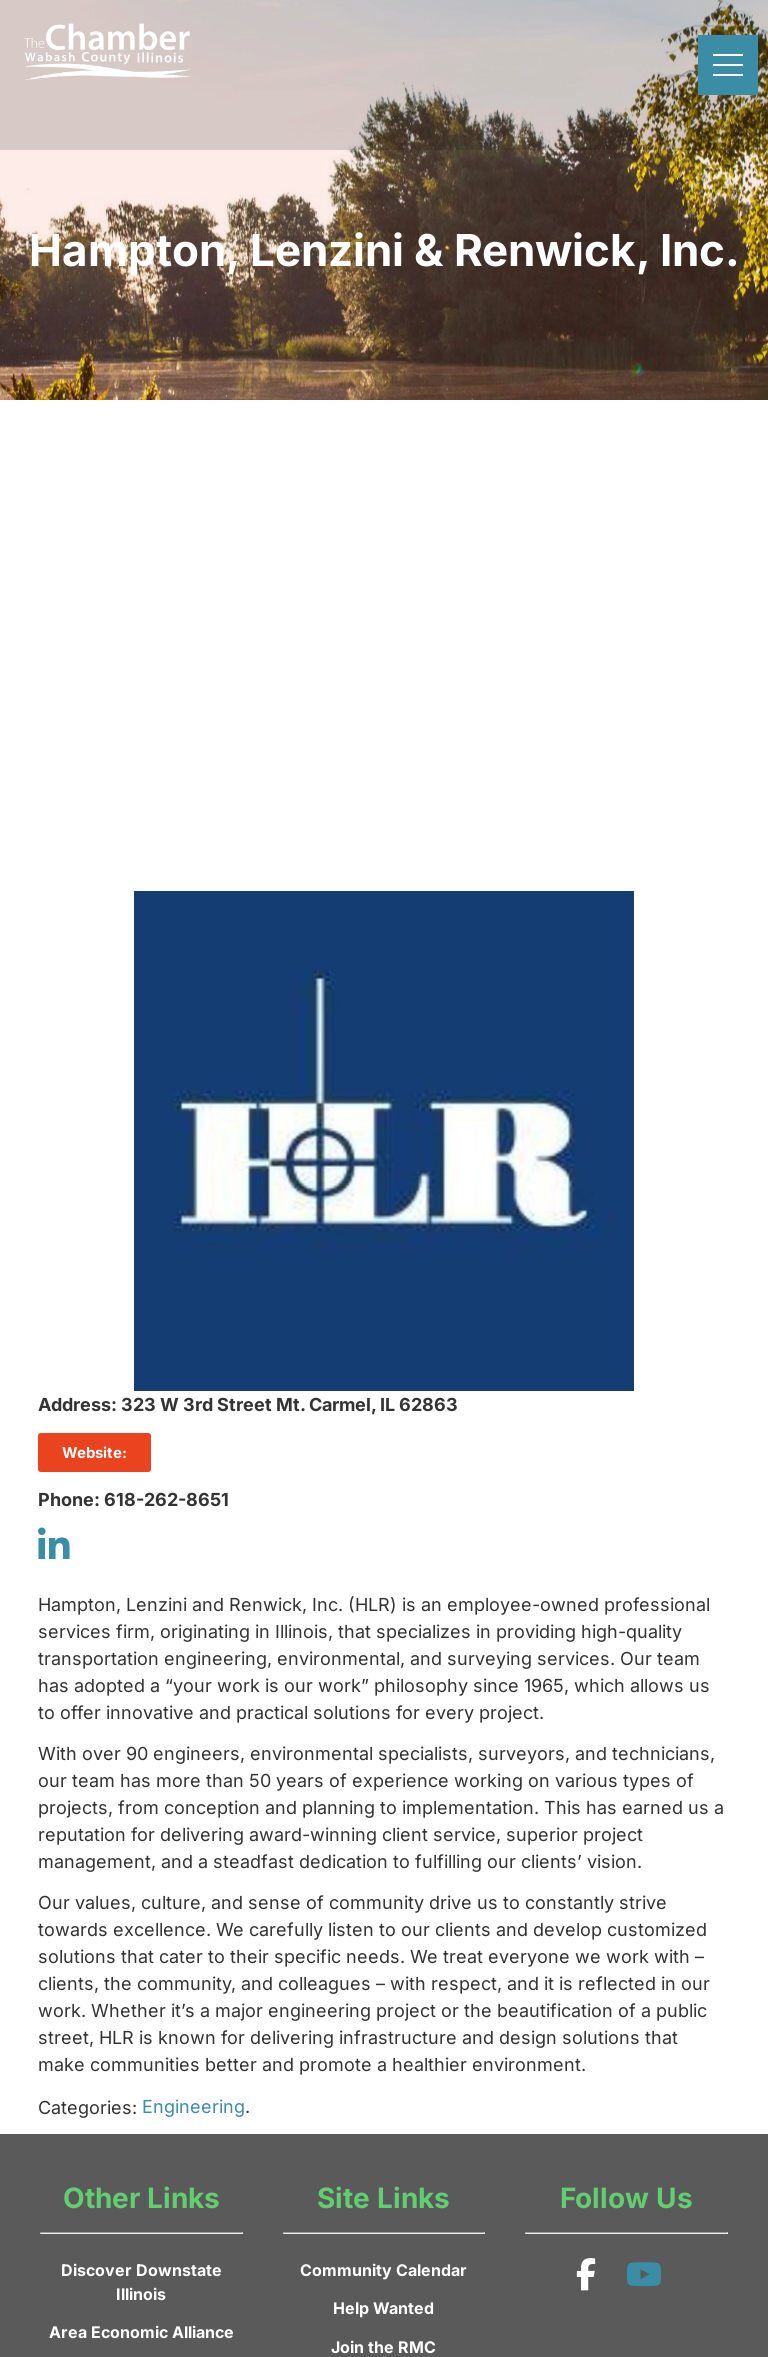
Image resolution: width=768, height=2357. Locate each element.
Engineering (193, 2106)
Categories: (87, 2108)
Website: (94, 1452)
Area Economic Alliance (141, 2332)
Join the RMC (383, 2347)
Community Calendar (383, 2270)
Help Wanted (383, 2308)
